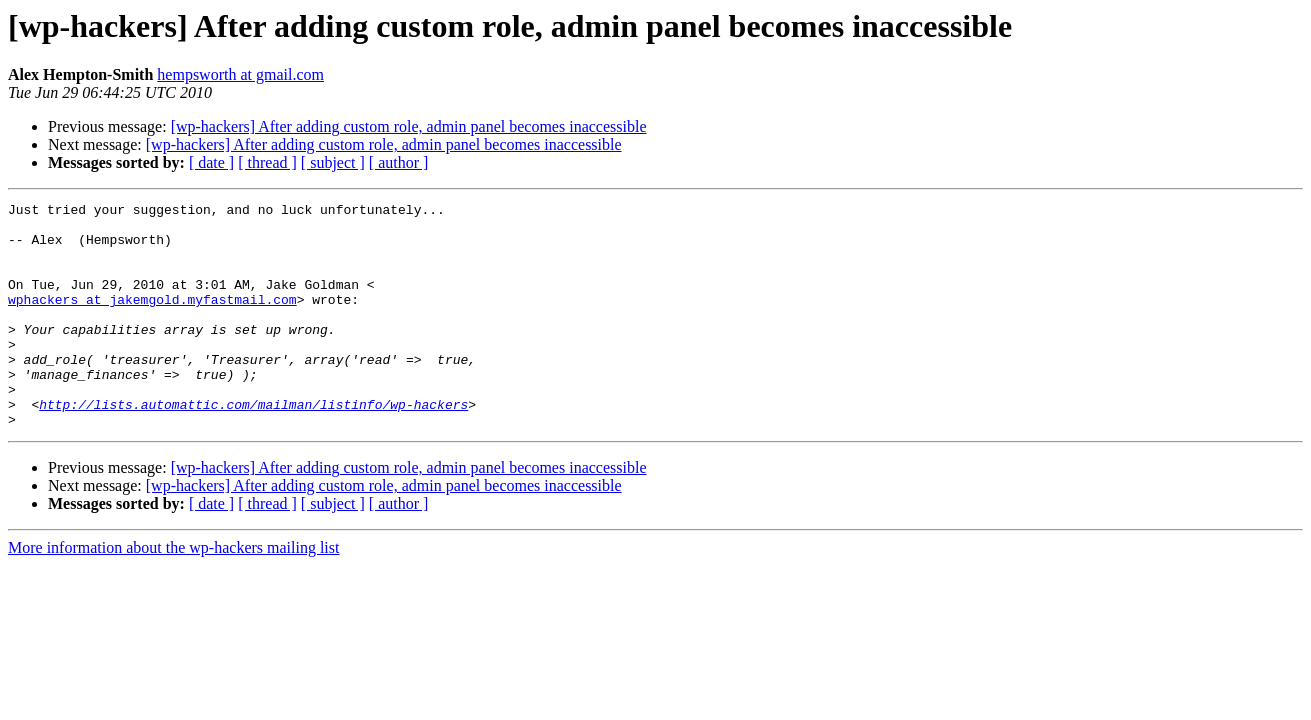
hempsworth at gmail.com (240, 74)
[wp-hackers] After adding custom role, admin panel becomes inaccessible (409, 126)
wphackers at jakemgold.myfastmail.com (152, 320)
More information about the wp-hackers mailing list (173, 592)
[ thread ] (267, 162)
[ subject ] (333, 162)
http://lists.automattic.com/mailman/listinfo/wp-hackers (253, 446)
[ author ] (399, 162)
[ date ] (211, 162)
